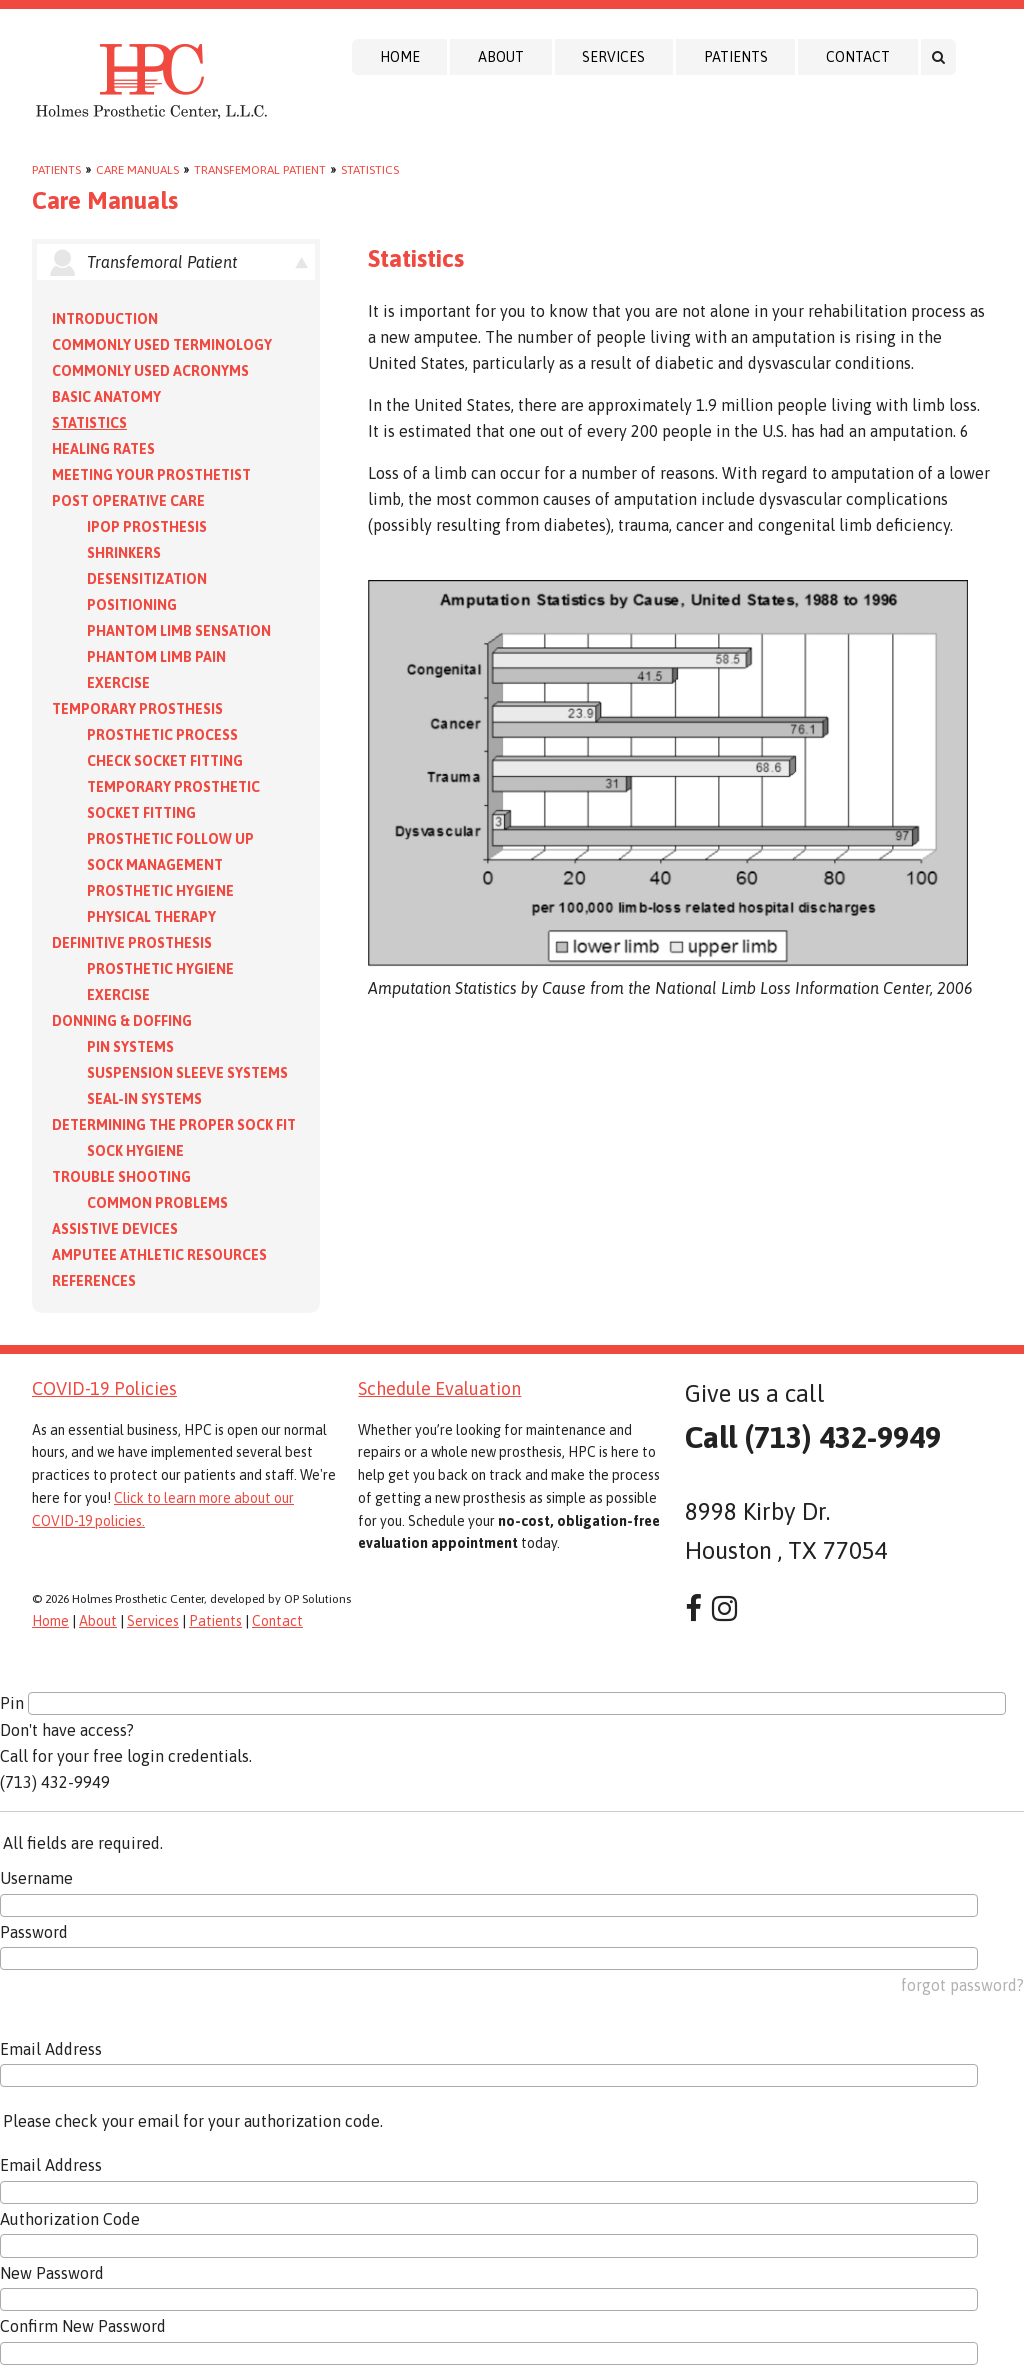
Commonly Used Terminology (162, 345)
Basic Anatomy (106, 397)
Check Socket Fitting (165, 761)
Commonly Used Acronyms (150, 371)
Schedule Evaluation (439, 1388)
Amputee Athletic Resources (159, 1255)
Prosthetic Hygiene (160, 891)
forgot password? (962, 1985)
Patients (736, 57)
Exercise (118, 683)
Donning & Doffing (122, 1021)
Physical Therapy (151, 917)
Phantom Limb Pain (156, 657)
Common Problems (157, 1203)
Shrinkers (124, 553)
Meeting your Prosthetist (151, 475)
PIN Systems (130, 1047)
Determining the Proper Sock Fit (174, 1125)
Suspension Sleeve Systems (187, 1073)
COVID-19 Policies (104, 1388)
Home (400, 57)
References (94, 1281)
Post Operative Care (128, 501)
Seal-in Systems (144, 1099)
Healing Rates (103, 449)
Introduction (105, 319)
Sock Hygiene (135, 1151)
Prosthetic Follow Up (170, 839)
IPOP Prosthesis (147, 527)
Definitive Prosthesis (132, 943)
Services (613, 57)
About (501, 57)
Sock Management (155, 865)
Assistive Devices (115, 1229)
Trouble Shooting (121, 1177)
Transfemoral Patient (260, 170)
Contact (858, 57)
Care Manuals (137, 170)
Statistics (370, 170)
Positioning (132, 605)
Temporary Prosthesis (137, 709)
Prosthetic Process (162, 735)
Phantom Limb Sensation (179, 631)
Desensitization (147, 579)
